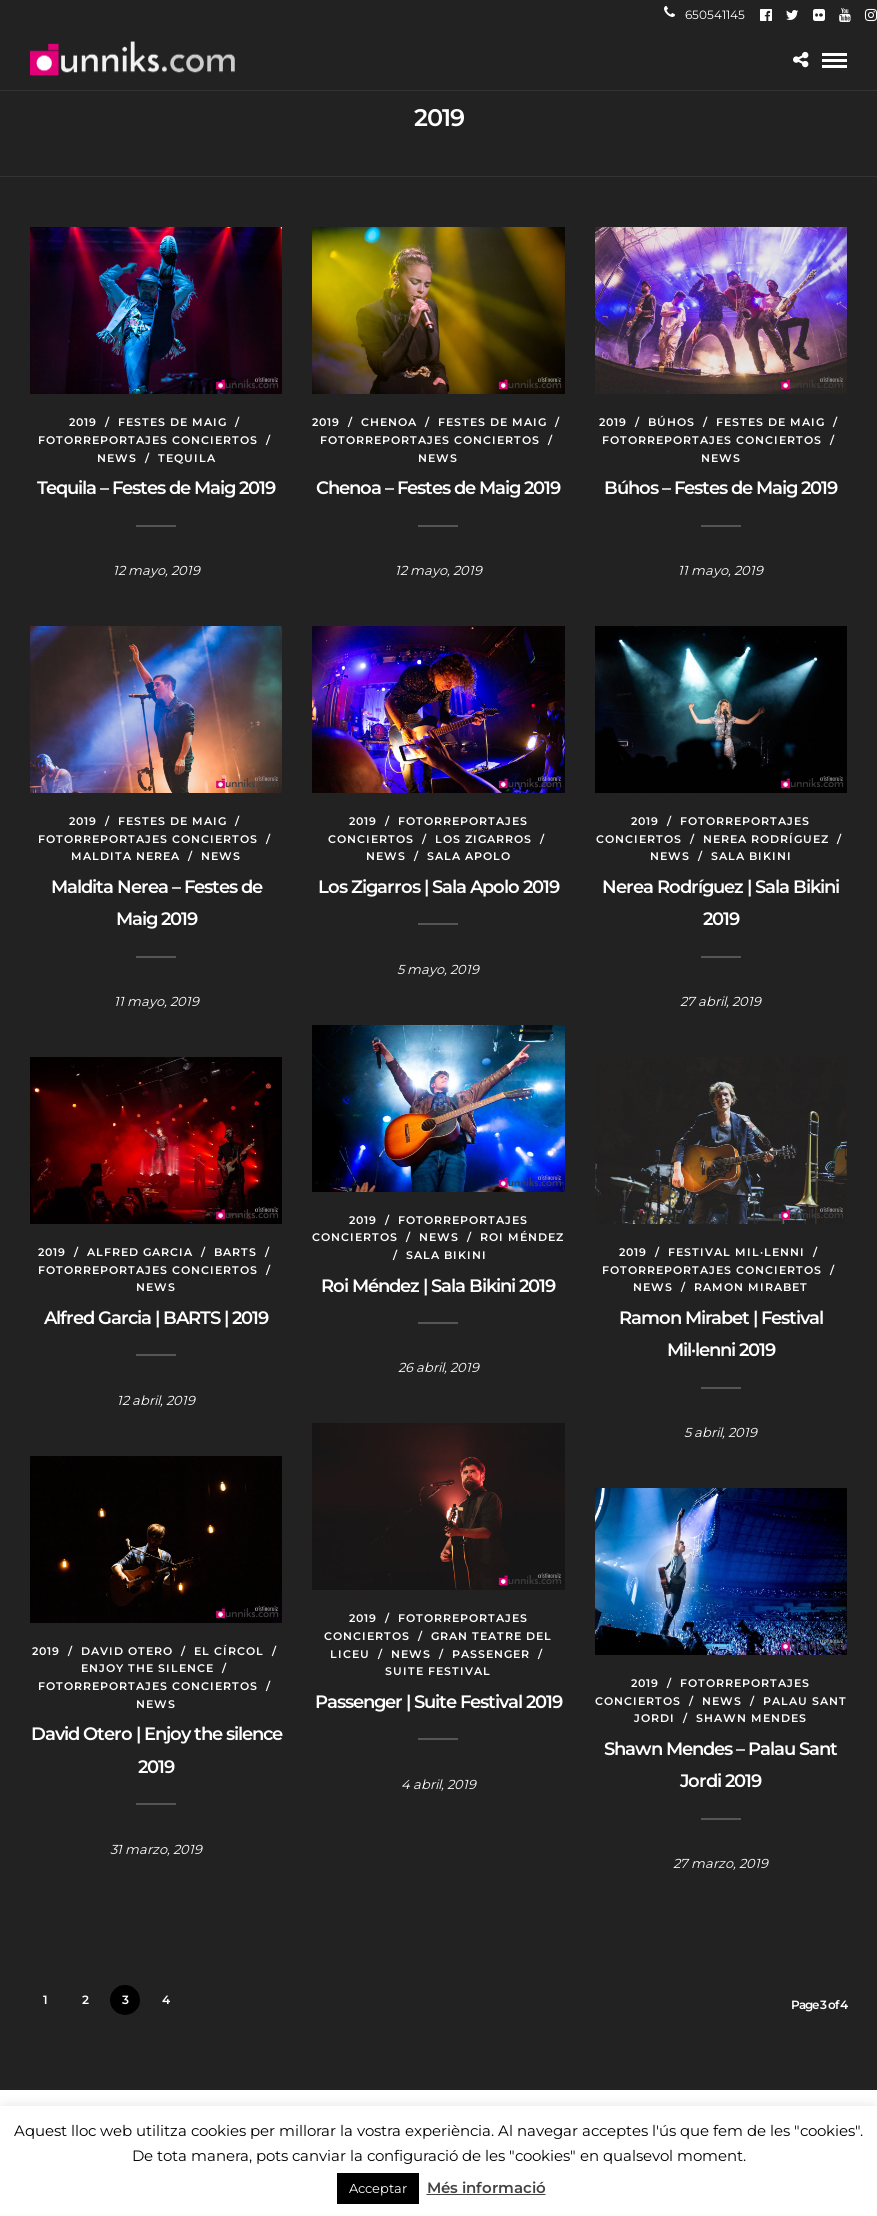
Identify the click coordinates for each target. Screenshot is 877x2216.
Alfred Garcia (140, 1252)
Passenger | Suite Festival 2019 (438, 1702)
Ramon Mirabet (751, 1287)
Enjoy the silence (147, 1668)
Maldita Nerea (125, 856)
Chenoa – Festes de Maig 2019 (438, 488)
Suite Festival (438, 1671)
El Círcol (229, 1651)
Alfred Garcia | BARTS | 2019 (156, 1318)
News (117, 458)
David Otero (127, 1651)
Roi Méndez (522, 1237)
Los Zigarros (483, 839)
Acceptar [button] (378, 2188)
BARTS (235, 1252)
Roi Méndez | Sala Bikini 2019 (438, 1286)
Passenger (491, 1654)
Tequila (187, 458)
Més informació (486, 2187)
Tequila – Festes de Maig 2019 (156, 488)
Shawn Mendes (751, 1718)
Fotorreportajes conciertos (148, 440)
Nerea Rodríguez (766, 839)
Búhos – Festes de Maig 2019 (720, 488)
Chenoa (389, 422)
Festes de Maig (172, 422)
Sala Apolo (469, 856)
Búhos (671, 422)
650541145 (704, 14)
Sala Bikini (751, 856)
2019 (83, 422)
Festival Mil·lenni (736, 1252)
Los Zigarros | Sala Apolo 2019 (438, 887)
